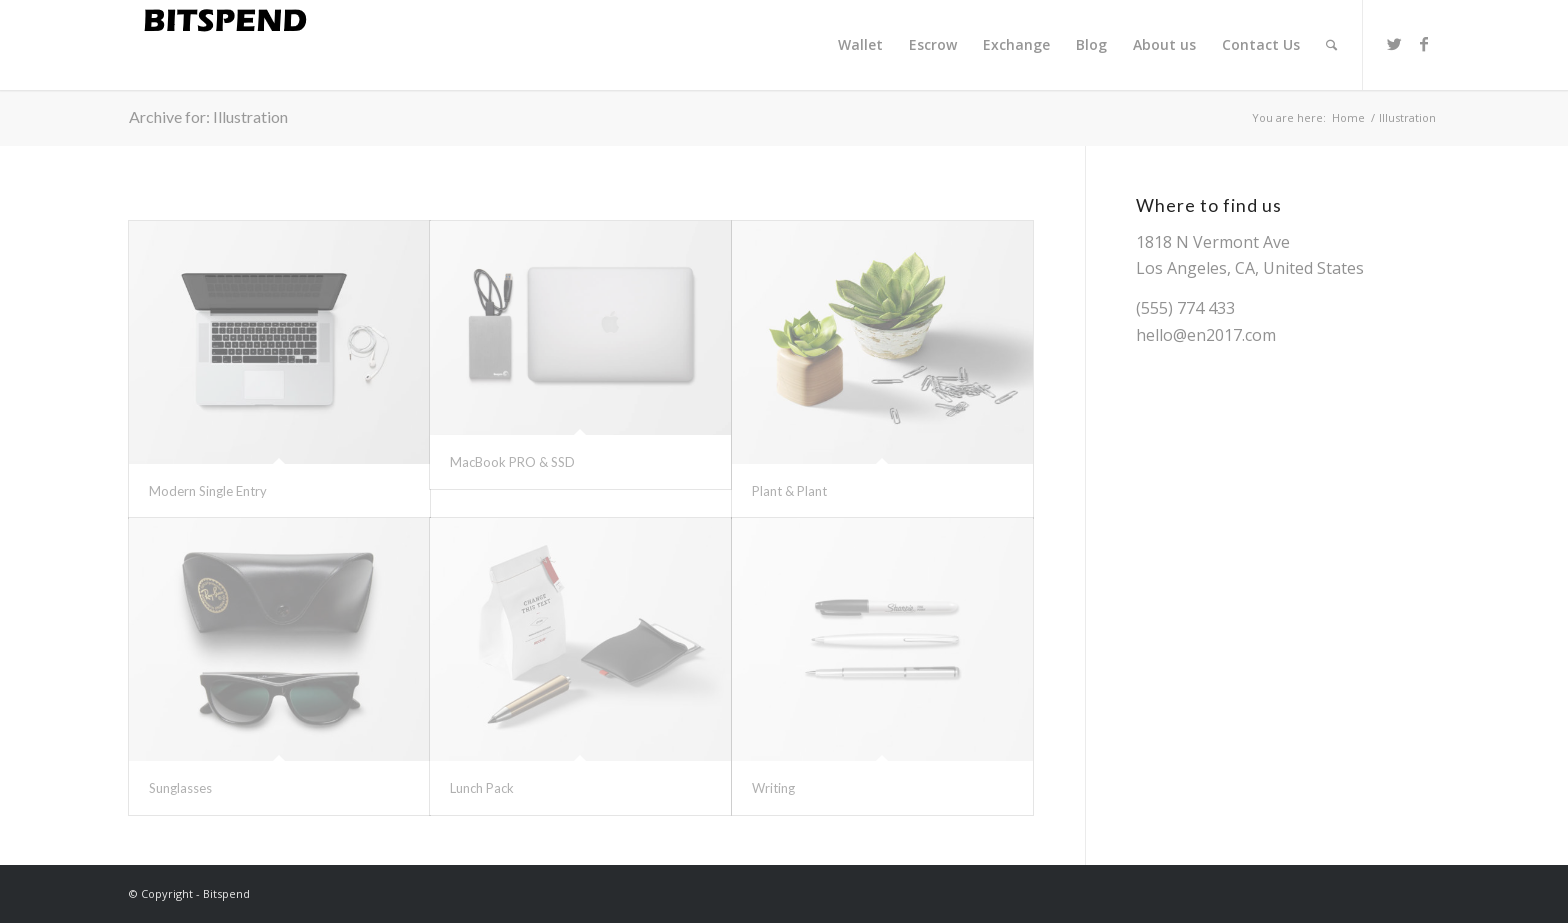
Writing (773, 788)
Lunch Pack (482, 788)
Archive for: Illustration (208, 116)
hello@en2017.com (1206, 335)
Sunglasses (180, 788)
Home (1348, 117)
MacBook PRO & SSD (512, 462)
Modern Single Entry (208, 491)
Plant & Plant (789, 491)
